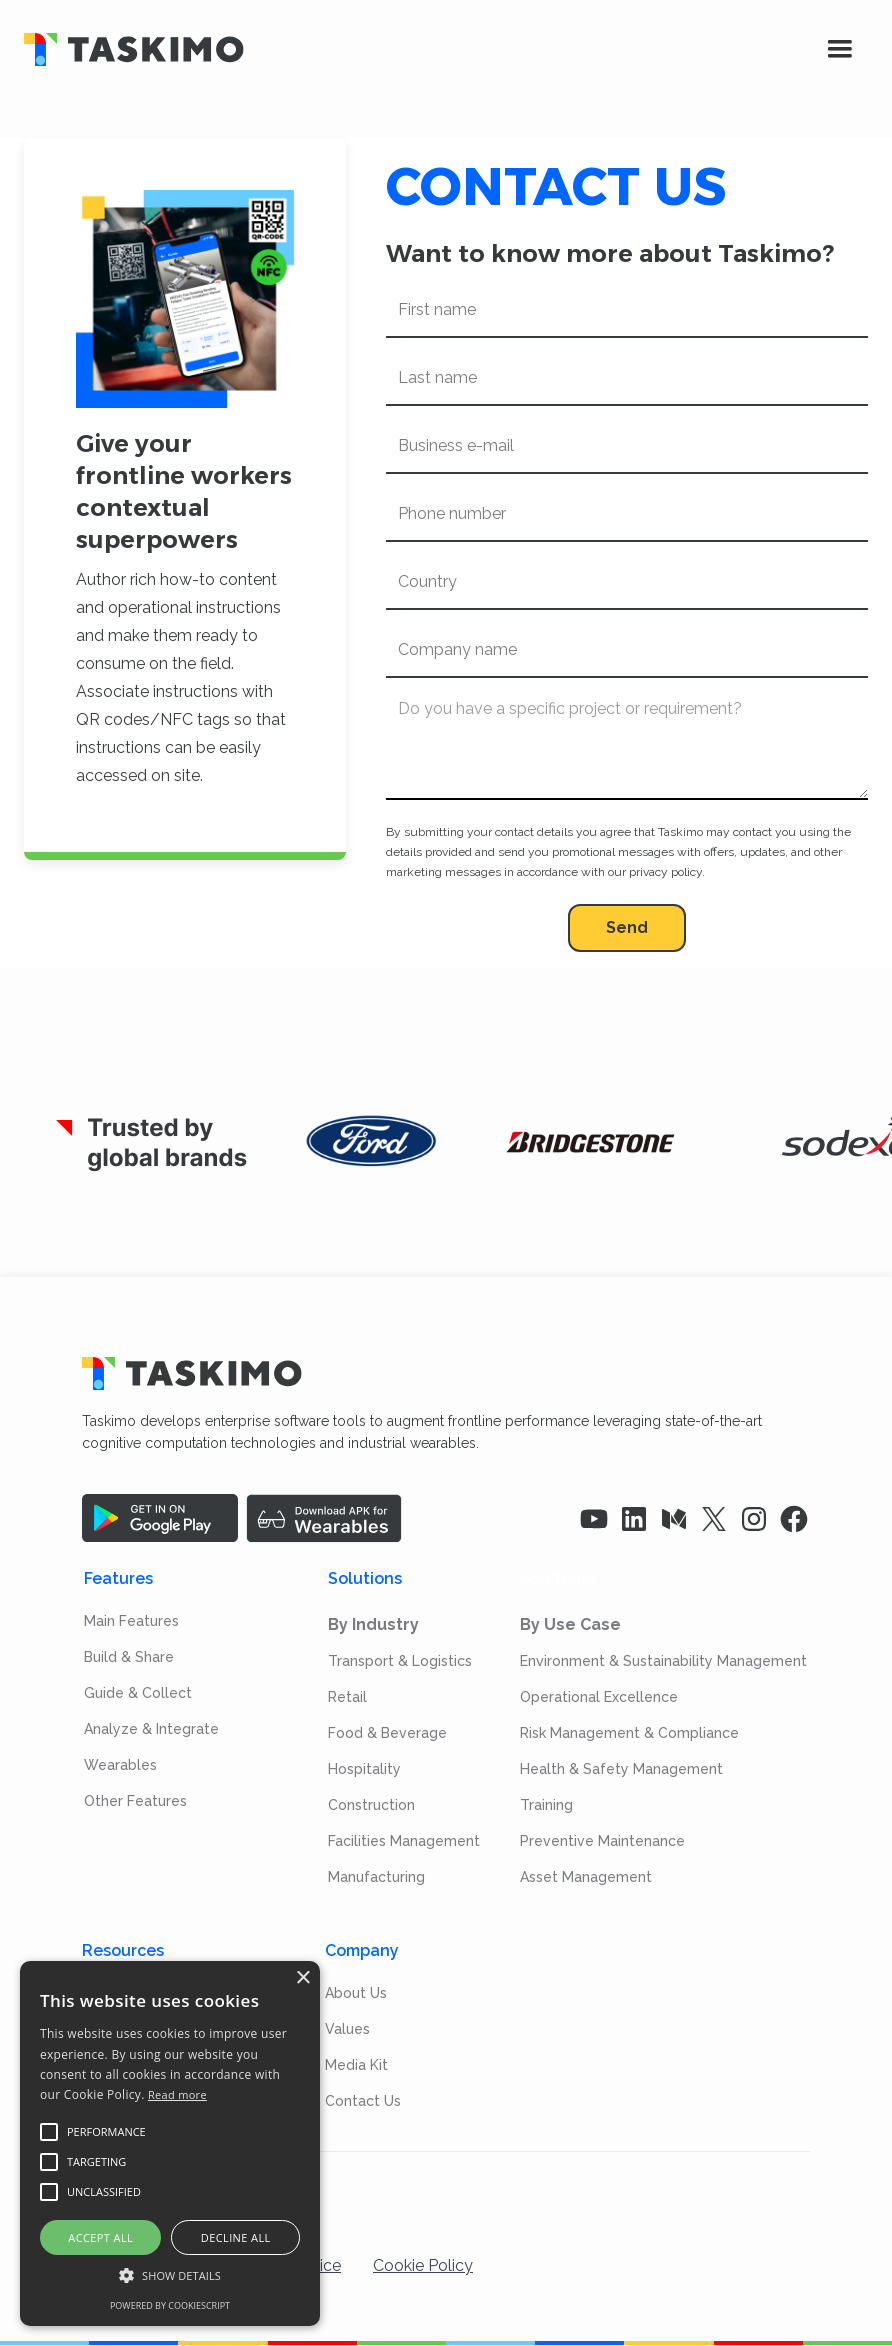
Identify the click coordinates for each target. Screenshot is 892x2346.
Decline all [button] (236, 2237)
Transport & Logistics (400, 1661)
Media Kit (356, 2065)
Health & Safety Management (621, 1769)
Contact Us (363, 2101)
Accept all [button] (100, 2237)
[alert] (170, 2143)
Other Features (135, 1801)
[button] (840, 49)
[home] (401, 49)
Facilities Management (404, 1841)
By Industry (373, 1624)
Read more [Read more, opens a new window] (177, 2094)
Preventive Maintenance (602, 1841)
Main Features (131, 1621)
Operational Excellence (599, 1697)
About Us (356, 1993)
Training (546, 1805)
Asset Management (586, 1877)
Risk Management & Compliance (629, 1733)
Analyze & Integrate (151, 1729)
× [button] (302, 1978)
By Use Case (570, 1624)
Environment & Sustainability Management (663, 1661)
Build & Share (129, 1657)
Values (347, 2029)
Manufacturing (376, 1877)
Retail (347, 1697)
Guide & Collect (138, 1693)
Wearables (120, 1765)
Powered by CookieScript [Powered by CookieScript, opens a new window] (170, 2305)
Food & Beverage (387, 1733)
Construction (371, 1805)
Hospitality (364, 1769)
